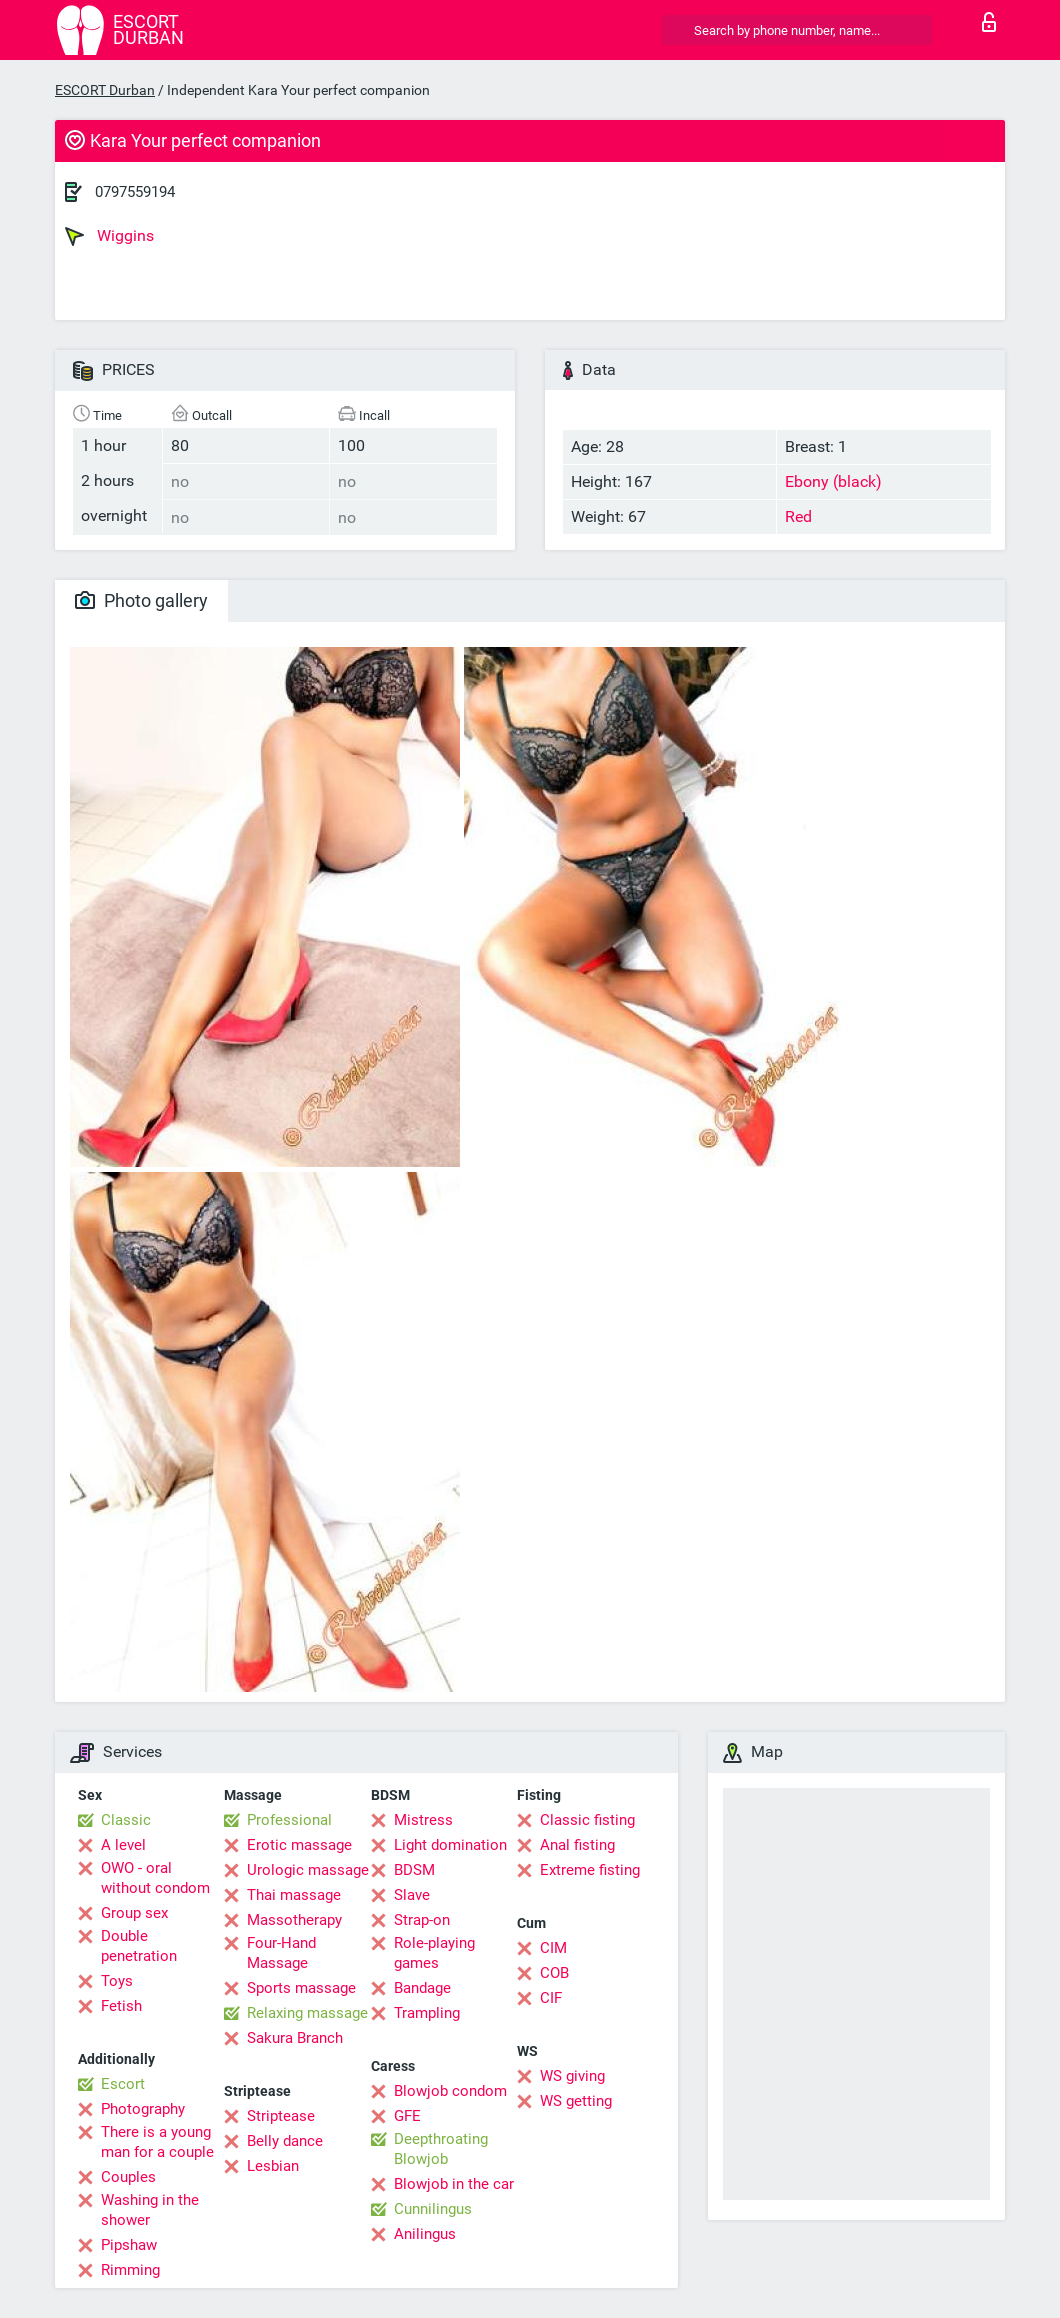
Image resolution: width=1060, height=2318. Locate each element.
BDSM (414, 1870)
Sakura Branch (295, 2038)
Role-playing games (434, 1953)
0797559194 (135, 192)
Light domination (450, 1845)
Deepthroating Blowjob (441, 2149)
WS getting (576, 2101)
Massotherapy (294, 1920)
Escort (123, 2084)
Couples (128, 2177)
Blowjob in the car (454, 2184)
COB (554, 1973)
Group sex (134, 1913)
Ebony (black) (833, 481)
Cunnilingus (433, 2209)
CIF (551, 1998)
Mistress (423, 1820)
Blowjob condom (450, 2091)
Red (798, 516)
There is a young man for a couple (157, 2142)
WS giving (572, 2076)
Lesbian (273, 2166)
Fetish (121, 2006)
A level (123, 1845)
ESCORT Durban (105, 90)
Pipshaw (129, 2245)
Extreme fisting (590, 1870)
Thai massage (294, 1895)
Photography (143, 2109)
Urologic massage (308, 1870)
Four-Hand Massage (281, 1953)
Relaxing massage (307, 2013)
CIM (553, 1948)
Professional (289, 1820)
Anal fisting (577, 1845)
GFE (407, 2116)
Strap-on (422, 1920)
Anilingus (425, 2234)
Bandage (422, 1988)
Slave (412, 1895)
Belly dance (285, 2141)
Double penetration (139, 1946)
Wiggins (109, 236)
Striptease (281, 2116)
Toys (117, 1981)
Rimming (130, 2270)
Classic (126, 1820)
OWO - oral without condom (155, 1878)
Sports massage (301, 1988)
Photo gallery (141, 600)
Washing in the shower (150, 2210)
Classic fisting (587, 1820)
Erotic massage (299, 1845)
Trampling (427, 2013)
